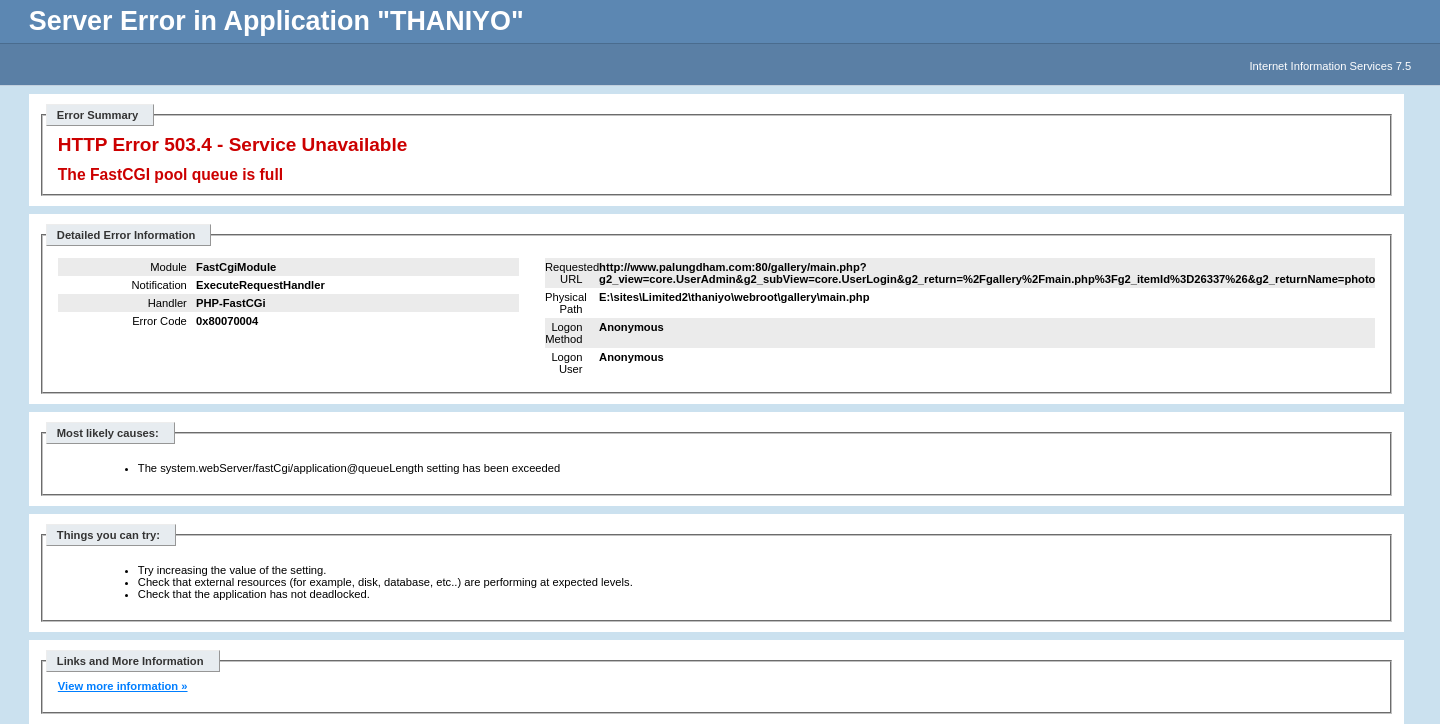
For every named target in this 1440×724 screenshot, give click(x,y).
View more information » (123, 686)
